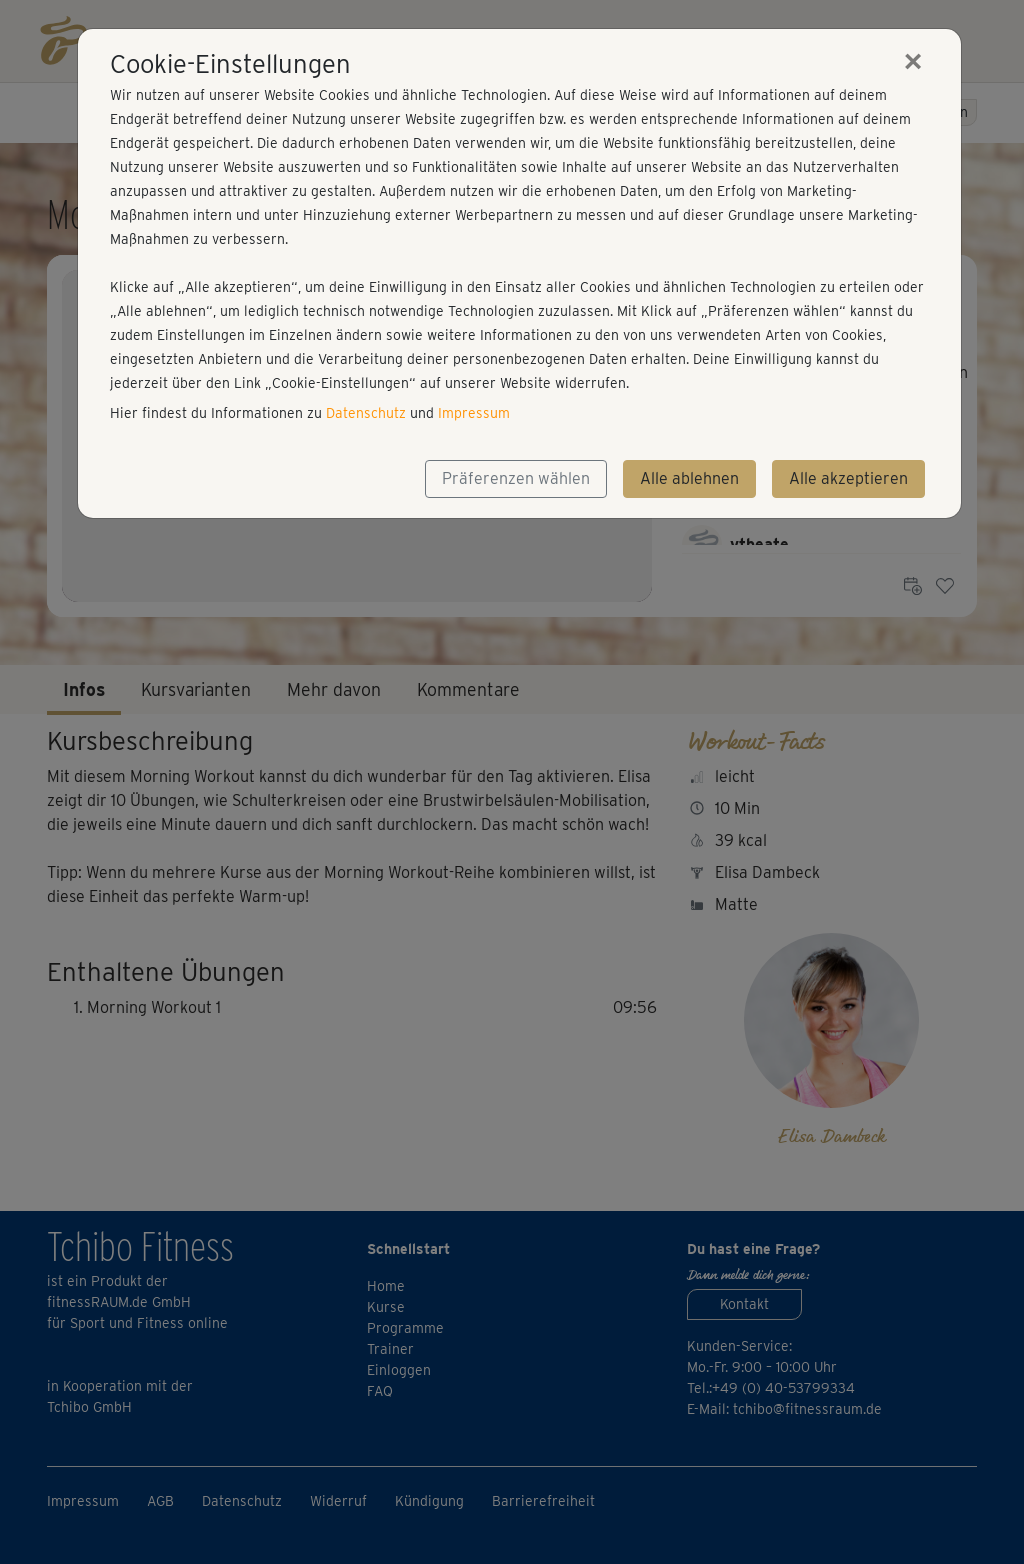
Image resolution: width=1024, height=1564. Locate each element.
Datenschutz (366, 413)
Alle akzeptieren (848, 478)
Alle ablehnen (689, 478)
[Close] (913, 61)
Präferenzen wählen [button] (516, 478)
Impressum (474, 413)
